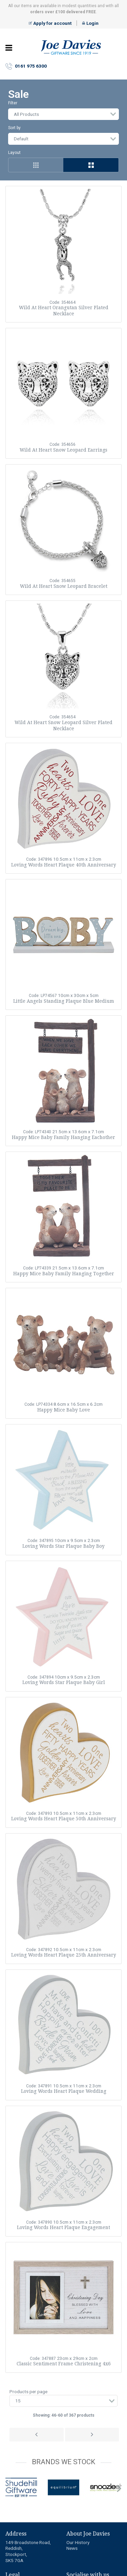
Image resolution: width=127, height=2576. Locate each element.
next (119, 2489)
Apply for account (50, 23)
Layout (14, 152)
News (72, 2548)
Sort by (14, 127)
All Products (26, 114)
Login (90, 23)
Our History (77, 2542)
